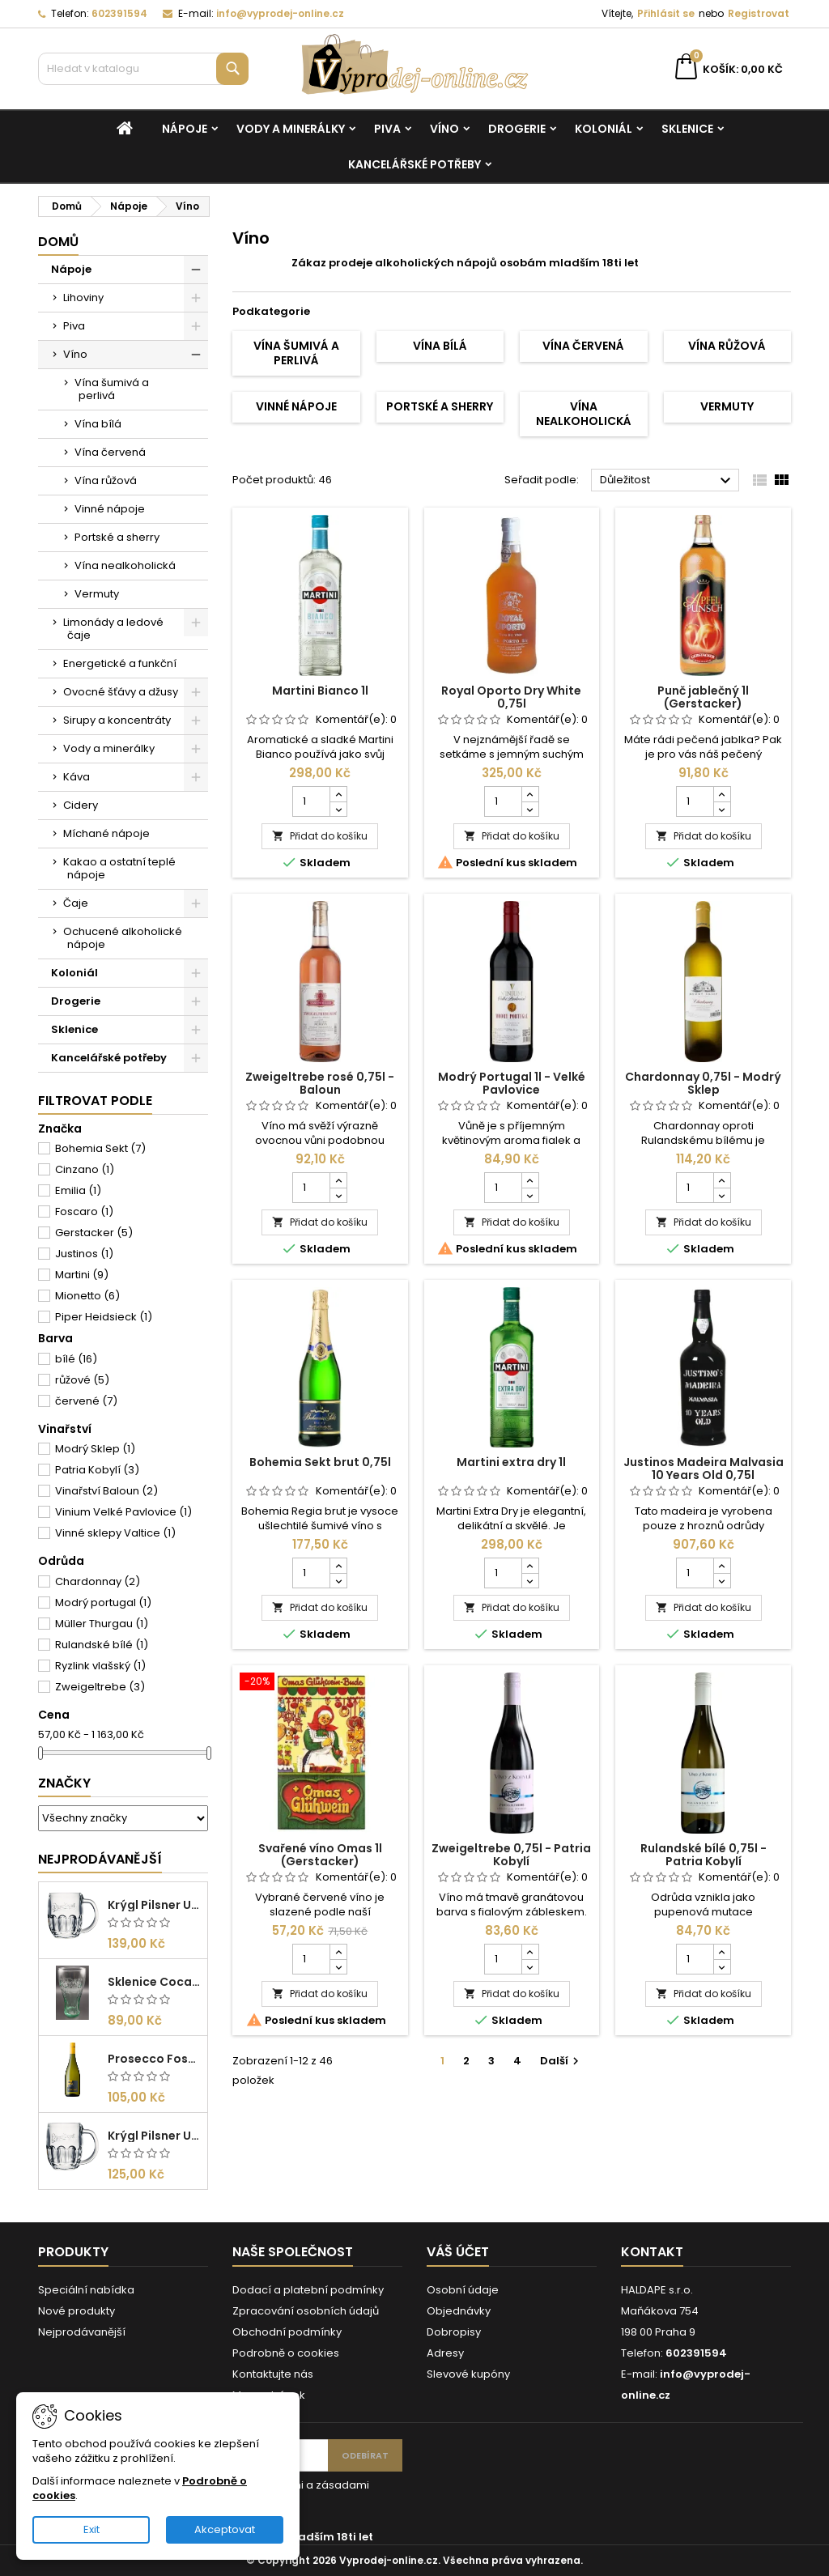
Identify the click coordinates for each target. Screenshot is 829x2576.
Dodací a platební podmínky (308, 2290)
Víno (444, 129)
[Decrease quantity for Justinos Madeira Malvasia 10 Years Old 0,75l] (721, 1580)
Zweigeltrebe (100, 1686)
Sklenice (687, 129)
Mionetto (87, 1295)
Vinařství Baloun (106, 1490)
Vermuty (96, 593)
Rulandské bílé (101, 1644)
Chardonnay (97, 1581)
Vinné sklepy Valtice (115, 1533)
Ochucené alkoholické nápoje (122, 938)
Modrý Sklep (95, 1448)
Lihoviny (83, 297)
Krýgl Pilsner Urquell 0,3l (154, 2135)
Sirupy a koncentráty (117, 720)
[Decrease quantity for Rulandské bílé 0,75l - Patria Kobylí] (721, 1966)
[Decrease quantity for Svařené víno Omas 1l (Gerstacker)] (337, 1966)
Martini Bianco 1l (320, 690)
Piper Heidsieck (103, 1316)
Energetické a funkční (119, 663)
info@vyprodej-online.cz (280, 13)
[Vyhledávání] (143, 69)
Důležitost (667, 481)
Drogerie (517, 129)
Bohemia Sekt (100, 1148)
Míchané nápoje (106, 833)
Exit (91, 2529)
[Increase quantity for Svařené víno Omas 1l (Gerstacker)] (337, 1952)
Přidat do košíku (320, 836)
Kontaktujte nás (272, 2374)
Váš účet (458, 2251)
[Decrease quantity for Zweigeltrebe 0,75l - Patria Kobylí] (529, 1966)
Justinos (84, 1253)
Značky (64, 1783)
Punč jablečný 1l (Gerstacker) (703, 697)
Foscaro (84, 1211)
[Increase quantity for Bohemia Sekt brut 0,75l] (337, 1565)
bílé (76, 1359)
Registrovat (758, 13)
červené (86, 1401)
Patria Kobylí (97, 1469)
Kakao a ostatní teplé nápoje (119, 868)
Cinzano (84, 1169)
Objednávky (459, 2311)
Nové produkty (76, 2311)
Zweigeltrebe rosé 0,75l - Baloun (319, 1083)
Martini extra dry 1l (511, 1462)
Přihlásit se (666, 13)
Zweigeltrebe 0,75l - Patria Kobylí (511, 1854)
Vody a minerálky (290, 129)
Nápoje (184, 129)
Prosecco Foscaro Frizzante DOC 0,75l (154, 2058)
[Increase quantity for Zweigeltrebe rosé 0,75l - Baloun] (337, 1180)
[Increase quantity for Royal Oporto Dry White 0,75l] (529, 794)
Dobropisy (454, 2332)
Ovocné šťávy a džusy (120, 691)
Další (561, 2060)
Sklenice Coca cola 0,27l (154, 1981)
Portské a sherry (116, 537)
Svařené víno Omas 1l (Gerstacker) (320, 1854)
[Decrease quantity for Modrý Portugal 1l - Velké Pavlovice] (529, 1195)
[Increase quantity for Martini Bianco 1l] (337, 794)
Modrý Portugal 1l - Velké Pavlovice (511, 1083)
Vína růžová (105, 480)
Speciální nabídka (86, 2290)
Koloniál (603, 129)
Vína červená (110, 452)
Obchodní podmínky (287, 2332)
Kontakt (652, 2251)
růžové (82, 1380)
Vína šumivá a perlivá (111, 389)
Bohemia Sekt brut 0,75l (320, 1462)
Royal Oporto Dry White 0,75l (511, 697)
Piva (387, 129)
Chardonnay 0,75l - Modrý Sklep (703, 1083)
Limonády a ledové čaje (113, 628)
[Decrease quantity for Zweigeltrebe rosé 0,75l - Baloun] (337, 1195)
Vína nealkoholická (125, 565)
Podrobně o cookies (285, 2353)
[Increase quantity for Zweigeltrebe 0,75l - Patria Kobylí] (529, 1952)
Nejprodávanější (100, 1859)
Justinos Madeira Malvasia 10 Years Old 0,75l (703, 1468)
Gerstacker (94, 1232)
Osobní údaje (463, 2290)
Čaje (75, 903)
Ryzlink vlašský (100, 1665)
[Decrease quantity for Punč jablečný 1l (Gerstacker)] (721, 808)
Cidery (80, 805)
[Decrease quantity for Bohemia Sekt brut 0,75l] (337, 1580)
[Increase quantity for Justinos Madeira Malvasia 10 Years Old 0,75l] (721, 1565)
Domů (58, 241)
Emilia (78, 1190)
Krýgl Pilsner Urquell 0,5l (154, 1904)
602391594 (119, 13)
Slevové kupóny (468, 2374)
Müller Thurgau (101, 1623)
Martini (81, 1274)
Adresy (445, 2353)
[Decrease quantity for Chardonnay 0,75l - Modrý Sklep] (721, 1195)
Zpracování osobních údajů (305, 2311)
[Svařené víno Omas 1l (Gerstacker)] (320, 1683)
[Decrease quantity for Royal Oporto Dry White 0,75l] (529, 808)
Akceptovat (224, 2529)
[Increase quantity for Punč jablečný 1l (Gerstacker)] (721, 794)
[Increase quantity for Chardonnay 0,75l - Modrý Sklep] (721, 1180)
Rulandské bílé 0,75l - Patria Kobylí (703, 1854)
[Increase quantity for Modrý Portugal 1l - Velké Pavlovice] (529, 1180)
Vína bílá (97, 423)
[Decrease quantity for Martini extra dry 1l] (529, 1580)
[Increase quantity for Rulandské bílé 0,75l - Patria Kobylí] (721, 1952)
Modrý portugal (103, 1602)
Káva (76, 776)
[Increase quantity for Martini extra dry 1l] (529, 1565)
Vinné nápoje (109, 508)
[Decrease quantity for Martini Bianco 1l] (337, 808)
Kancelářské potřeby (414, 164)
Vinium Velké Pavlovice (123, 1512)
